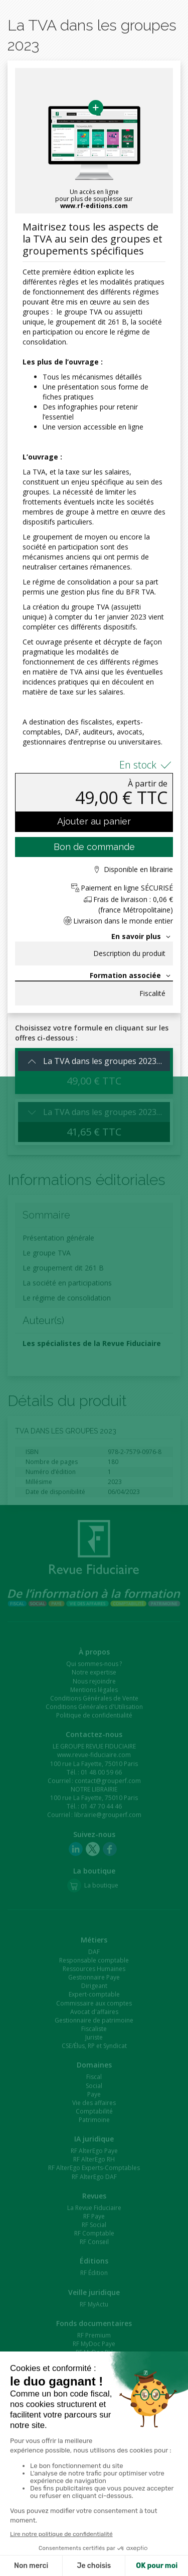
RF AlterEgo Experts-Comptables (94, 2168)
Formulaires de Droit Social (94, 2378)
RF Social (94, 2224)
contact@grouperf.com (108, 1780)
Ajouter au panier (94, 821)
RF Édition (94, 2272)
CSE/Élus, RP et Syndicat (94, 2046)
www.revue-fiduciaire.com (94, 1754)
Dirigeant (94, 1986)
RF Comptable (94, 2233)
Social (94, 2086)
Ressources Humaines (94, 1968)
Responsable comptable (94, 1960)
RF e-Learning (94, 2426)
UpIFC (94, 2531)
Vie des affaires (94, 2102)
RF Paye (94, 2216)
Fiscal (94, 2076)
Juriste (94, 2037)
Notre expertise (94, 1672)
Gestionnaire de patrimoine (94, 2020)
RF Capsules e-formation (94, 2418)
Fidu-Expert (94, 2556)
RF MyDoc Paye (94, 2344)
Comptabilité (94, 2111)
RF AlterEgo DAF (94, 2176)
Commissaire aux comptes (94, 2003)
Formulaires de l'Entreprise (94, 2369)
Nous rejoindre (94, 1681)
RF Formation (94, 2409)
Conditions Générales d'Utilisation (94, 1706)
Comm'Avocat (94, 2474)
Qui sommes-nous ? (94, 1664)
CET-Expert (94, 2514)
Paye (94, 2094)
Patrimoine (94, 2120)
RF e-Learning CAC (94, 2434)
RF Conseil (94, 2242)
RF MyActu (94, 2304)
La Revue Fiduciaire (94, 2208)
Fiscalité (152, 993)
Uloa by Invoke (94, 2522)
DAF (94, 1952)
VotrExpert (94, 2466)
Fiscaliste (94, 2028)
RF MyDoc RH (94, 2352)
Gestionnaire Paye (94, 1977)
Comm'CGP (94, 2482)
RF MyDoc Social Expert (94, 2360)
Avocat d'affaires (94, 2012)
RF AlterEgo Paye (94, 2150)
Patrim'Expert (94, 2540)
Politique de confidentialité (94, 1715)
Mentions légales (94, 1690)
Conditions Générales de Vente (94, 1698)
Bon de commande (94, 847)
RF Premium (94, 2335)
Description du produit (129, 953)
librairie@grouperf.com (107, 1814)
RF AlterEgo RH (94, 2159)
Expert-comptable (94, 1994)
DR (94, 2548)
